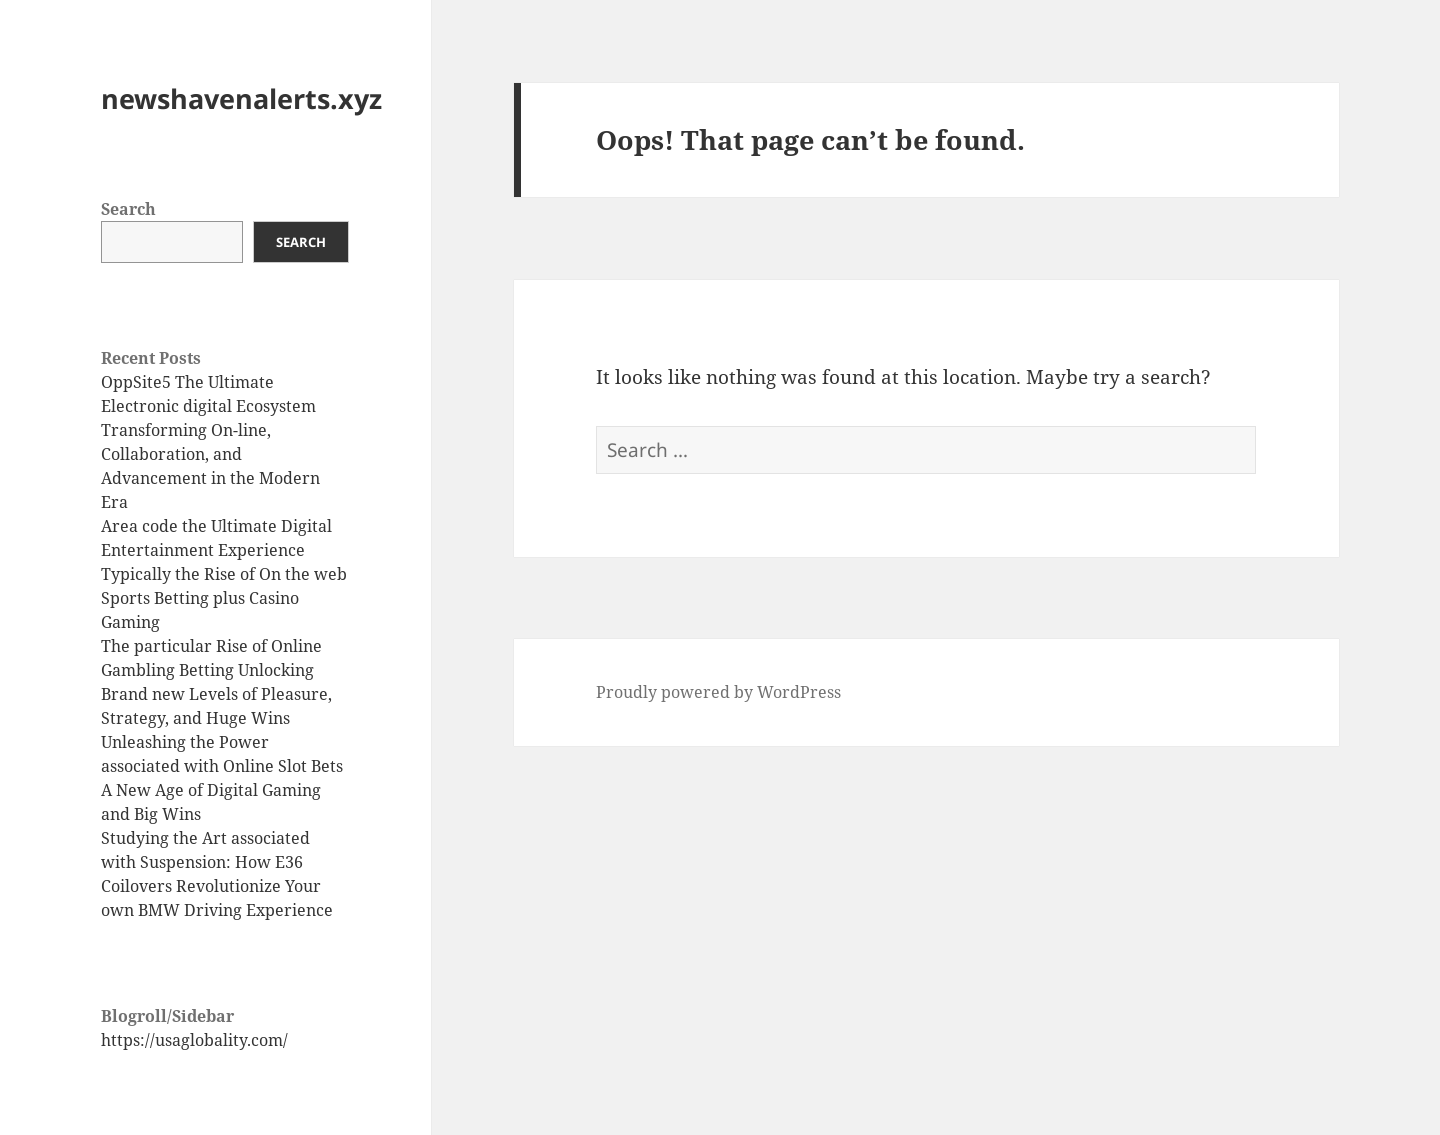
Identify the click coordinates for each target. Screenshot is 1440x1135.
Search (128, 209)
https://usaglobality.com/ (194, 1040)
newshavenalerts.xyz (241, 98)
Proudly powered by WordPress (718, 692)
